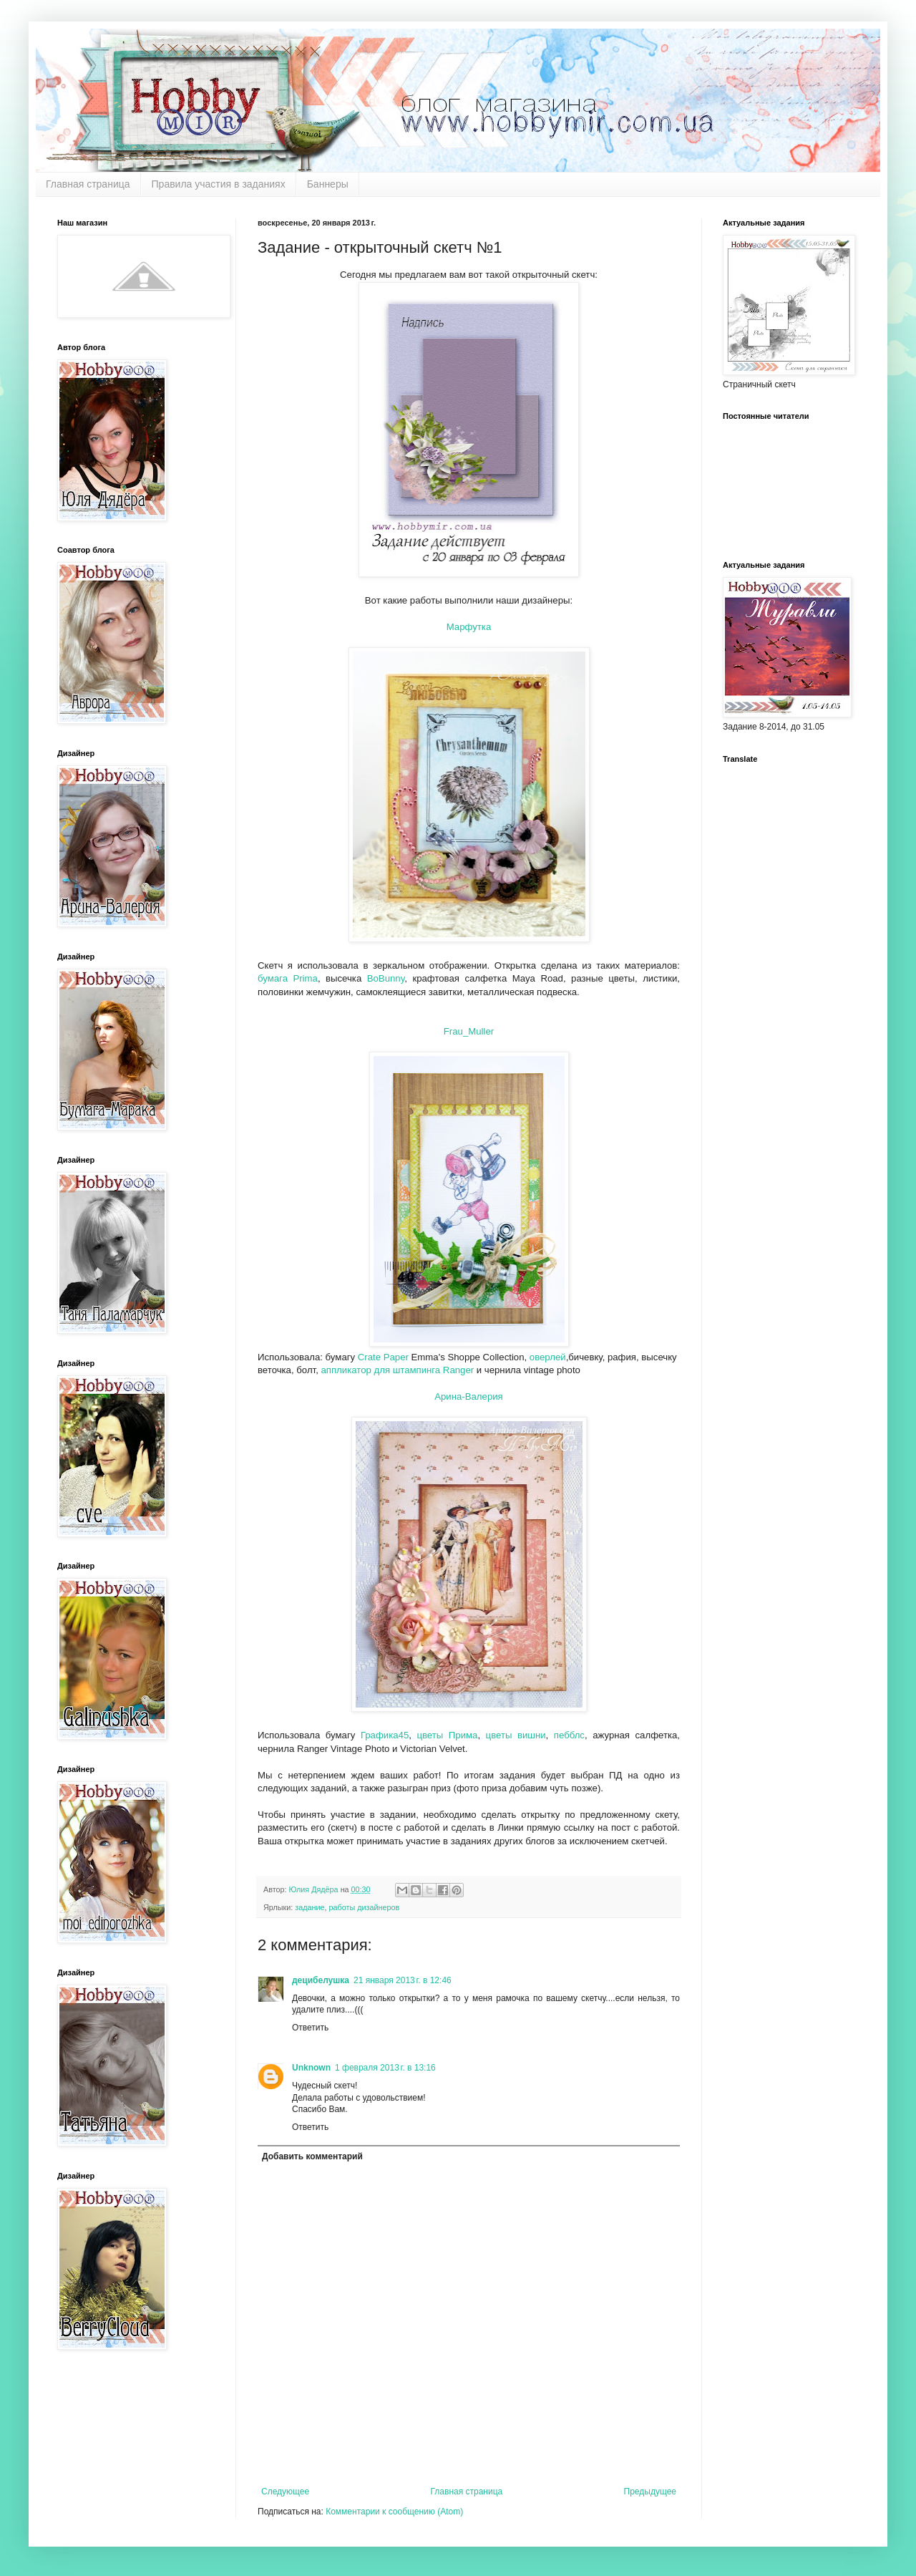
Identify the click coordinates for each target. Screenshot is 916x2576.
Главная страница (88, 184)
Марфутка (469, 626)
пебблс (566, 1735)
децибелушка (320, 1980)
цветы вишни (513, 1735)
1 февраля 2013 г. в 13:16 (385, 2068)
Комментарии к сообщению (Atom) (394, 2512)
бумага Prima (288, 978)
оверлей (548, 1357)
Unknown (311, 2068)
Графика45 (382, 1735)
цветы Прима (446, 1735)
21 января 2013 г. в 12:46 (403, 1980)
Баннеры (328, 184)
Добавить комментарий (312, 2156)
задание (309, 1907)
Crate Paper (383, 1357)
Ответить (310, 2028)
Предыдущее (650, 2492)
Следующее (285, 2492)
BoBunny (386, 978)
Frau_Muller (469, 1031)
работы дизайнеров (364, 1907)
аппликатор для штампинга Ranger (397, 1370)
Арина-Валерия (468, 1396)
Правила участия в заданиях (219, 184)
